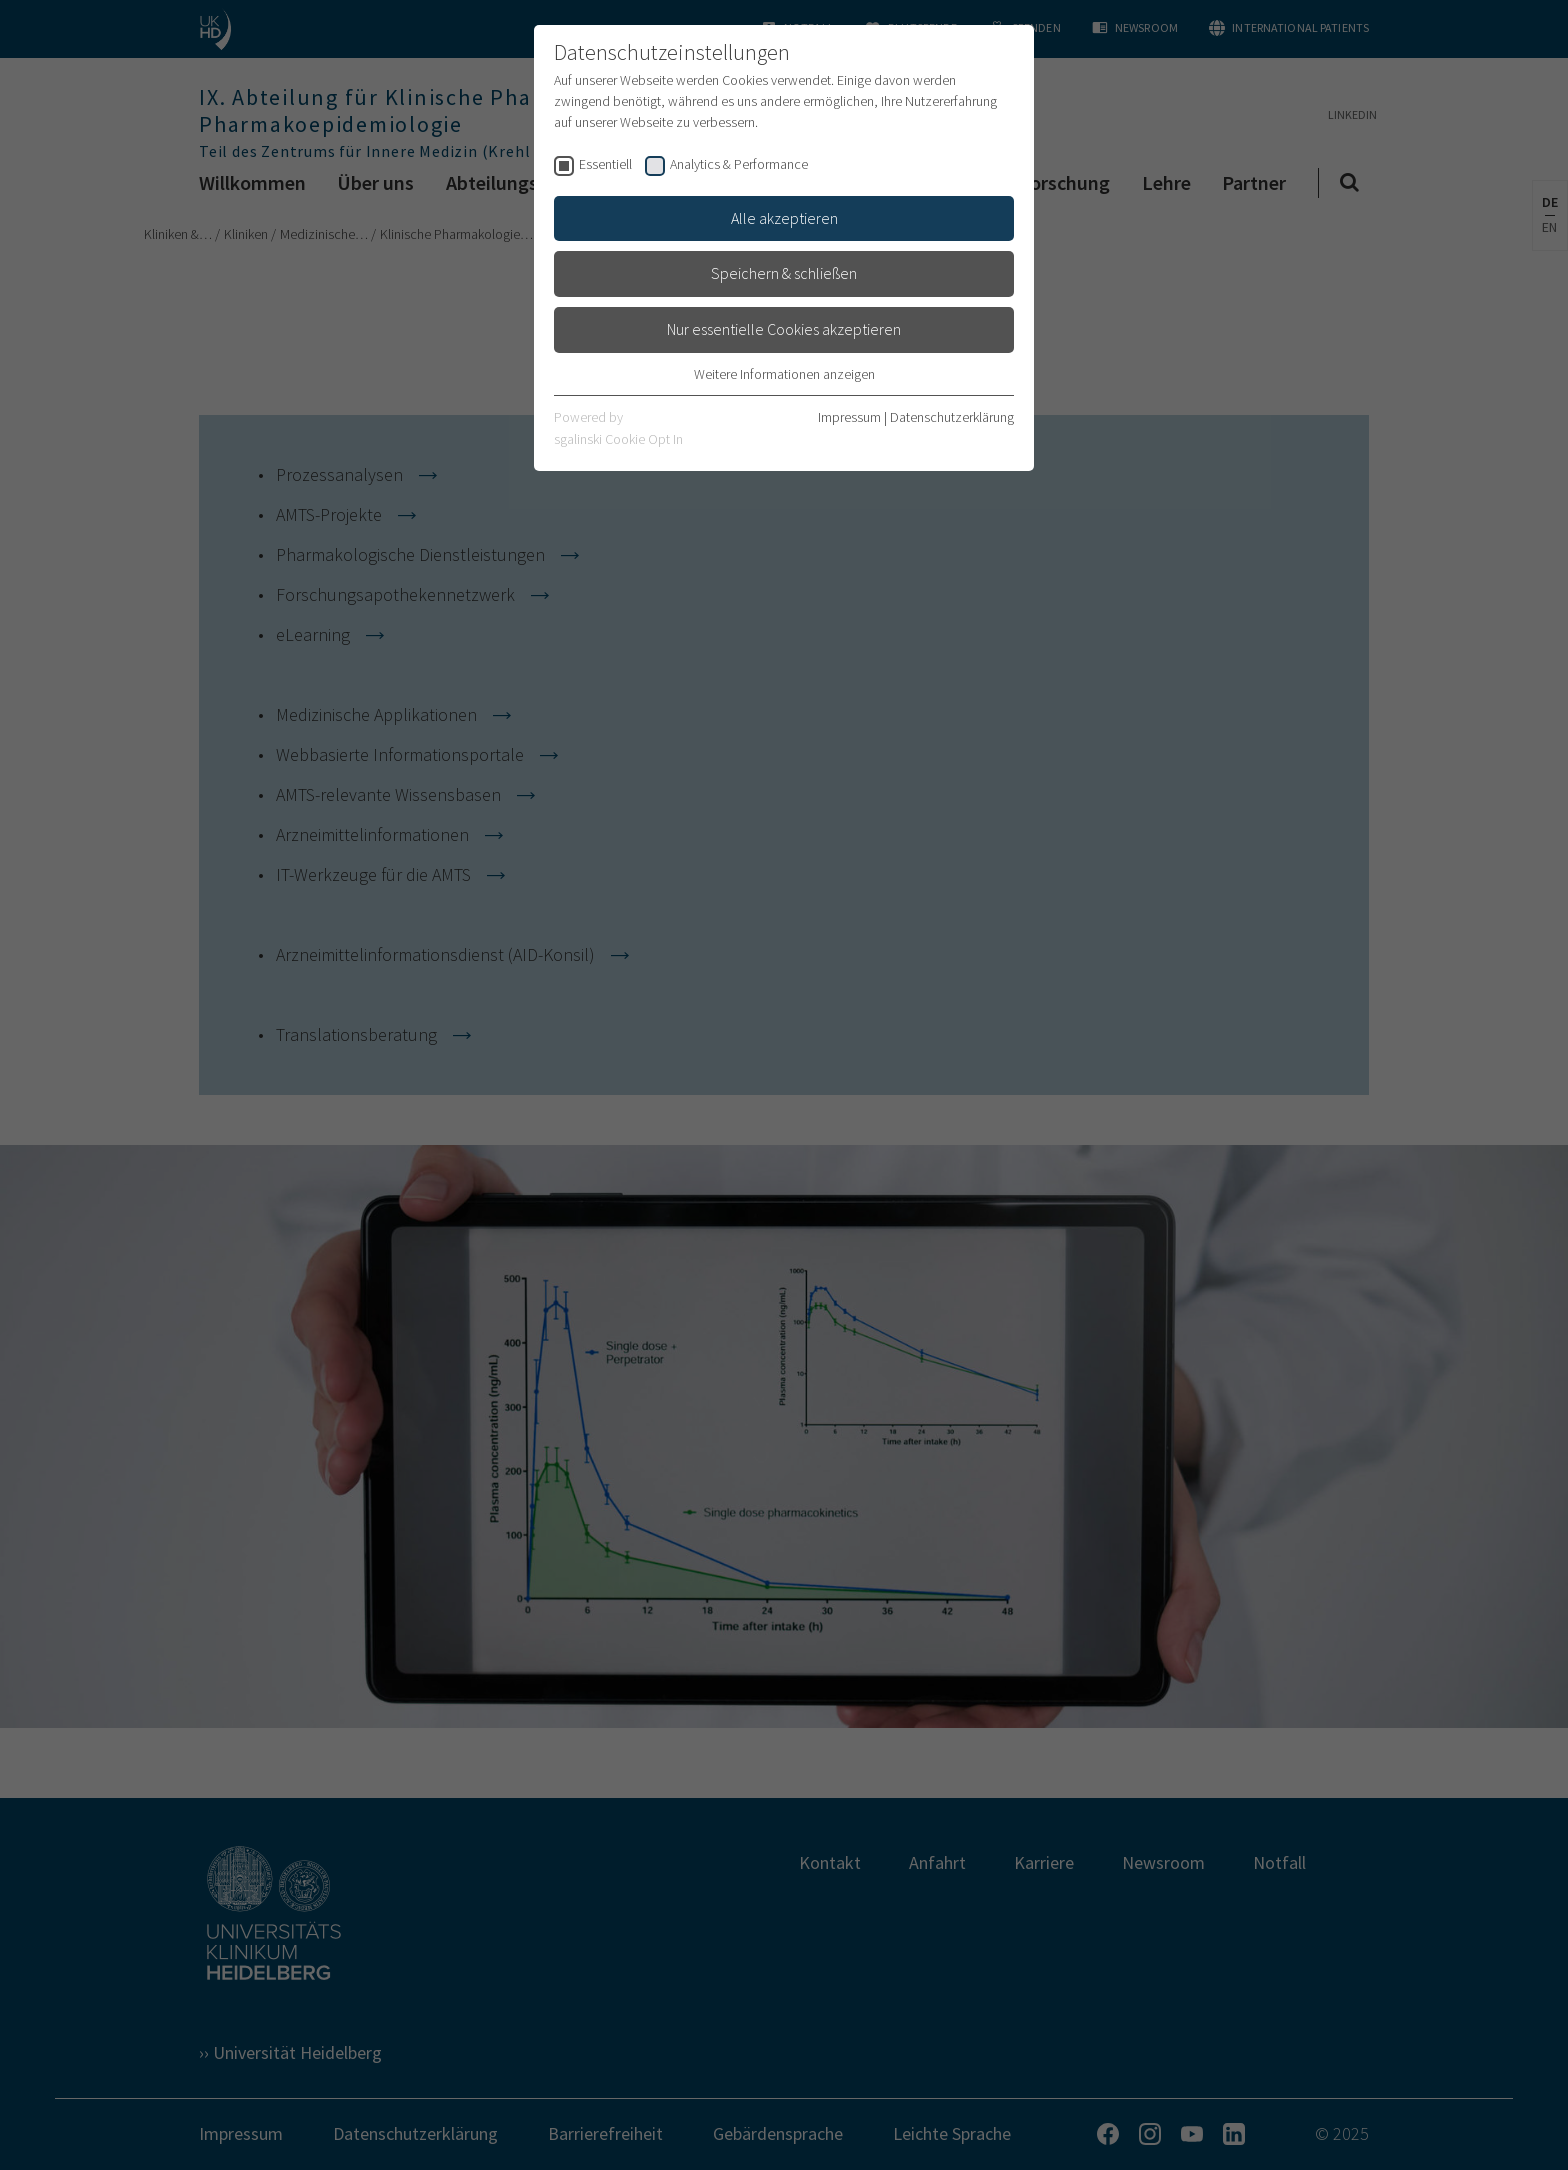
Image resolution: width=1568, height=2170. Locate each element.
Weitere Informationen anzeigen (784, 374)
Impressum (849, 417)
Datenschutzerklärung (952, 417)
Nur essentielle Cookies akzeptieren (784, 329)
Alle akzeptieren (784, 218)
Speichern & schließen (784, 273)
